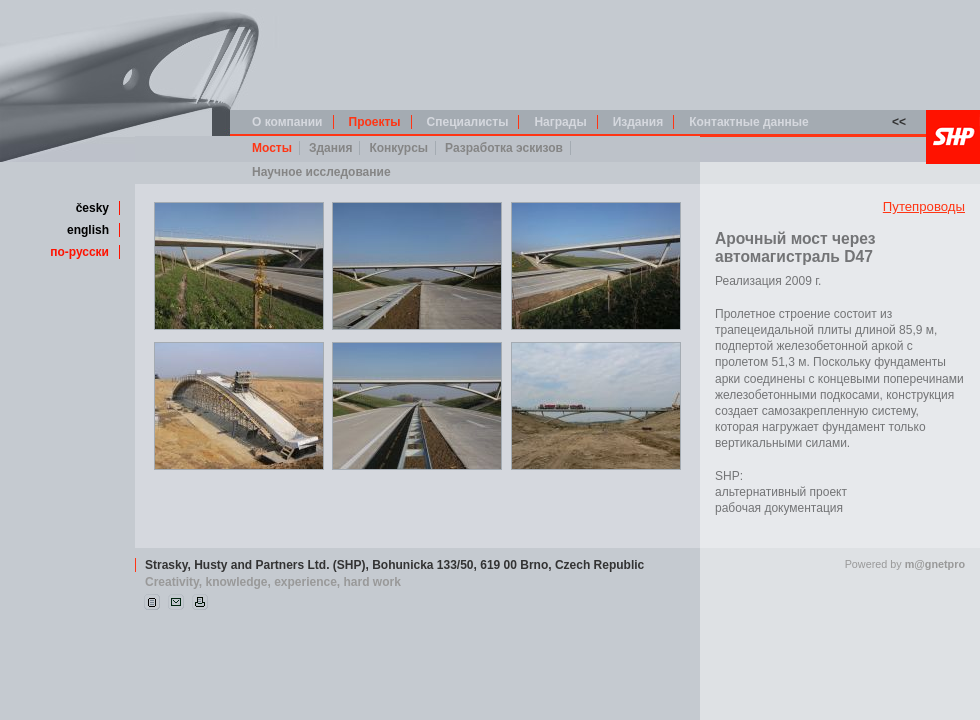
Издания (638, 122)
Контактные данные (749, 122)
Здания (330, 148)
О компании (287, 122)
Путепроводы (924, 206)
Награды (560, 122)
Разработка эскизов (504, 148)
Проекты (375, 122)
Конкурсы (398, 148)
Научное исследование (321, 172)
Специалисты (468, 122)
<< (899, 122)
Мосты (272, 148)
